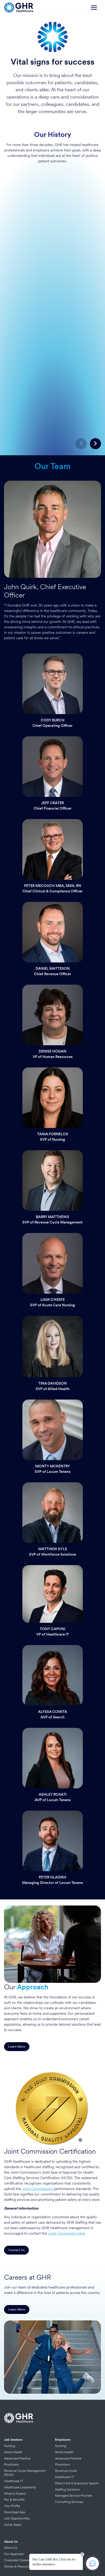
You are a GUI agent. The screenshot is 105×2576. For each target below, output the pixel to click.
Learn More (16, 1937)
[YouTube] (31, 2484)
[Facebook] (6, 2484)
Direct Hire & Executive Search (77, 2374)
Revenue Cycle (66, 2362)
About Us (11, 2432)
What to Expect (15, 2384)
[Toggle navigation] (96, 9)
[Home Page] (18, 7)
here (75, 2536)
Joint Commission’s (37, 2080)
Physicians (11, 2355)
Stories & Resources (18, 2457)
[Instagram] (14, 2484)
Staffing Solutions (67, 2380)
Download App (14, 2403)
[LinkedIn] (22, 2484)
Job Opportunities (17, 2409)
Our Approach (14, 2445)
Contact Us (16, 2141)
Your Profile (12, 2397)
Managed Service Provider (73, 2386)
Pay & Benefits (14, 2390)
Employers (63, 2331)
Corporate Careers (17, 2451)
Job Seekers (13, 2331)
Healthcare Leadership (20, 2378)
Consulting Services (69, 2393)
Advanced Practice (17, 2349)
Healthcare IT (13, 2372)
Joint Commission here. (67, 2124)
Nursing (9, 2337)
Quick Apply (13, 2416)
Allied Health (13, 2343)
